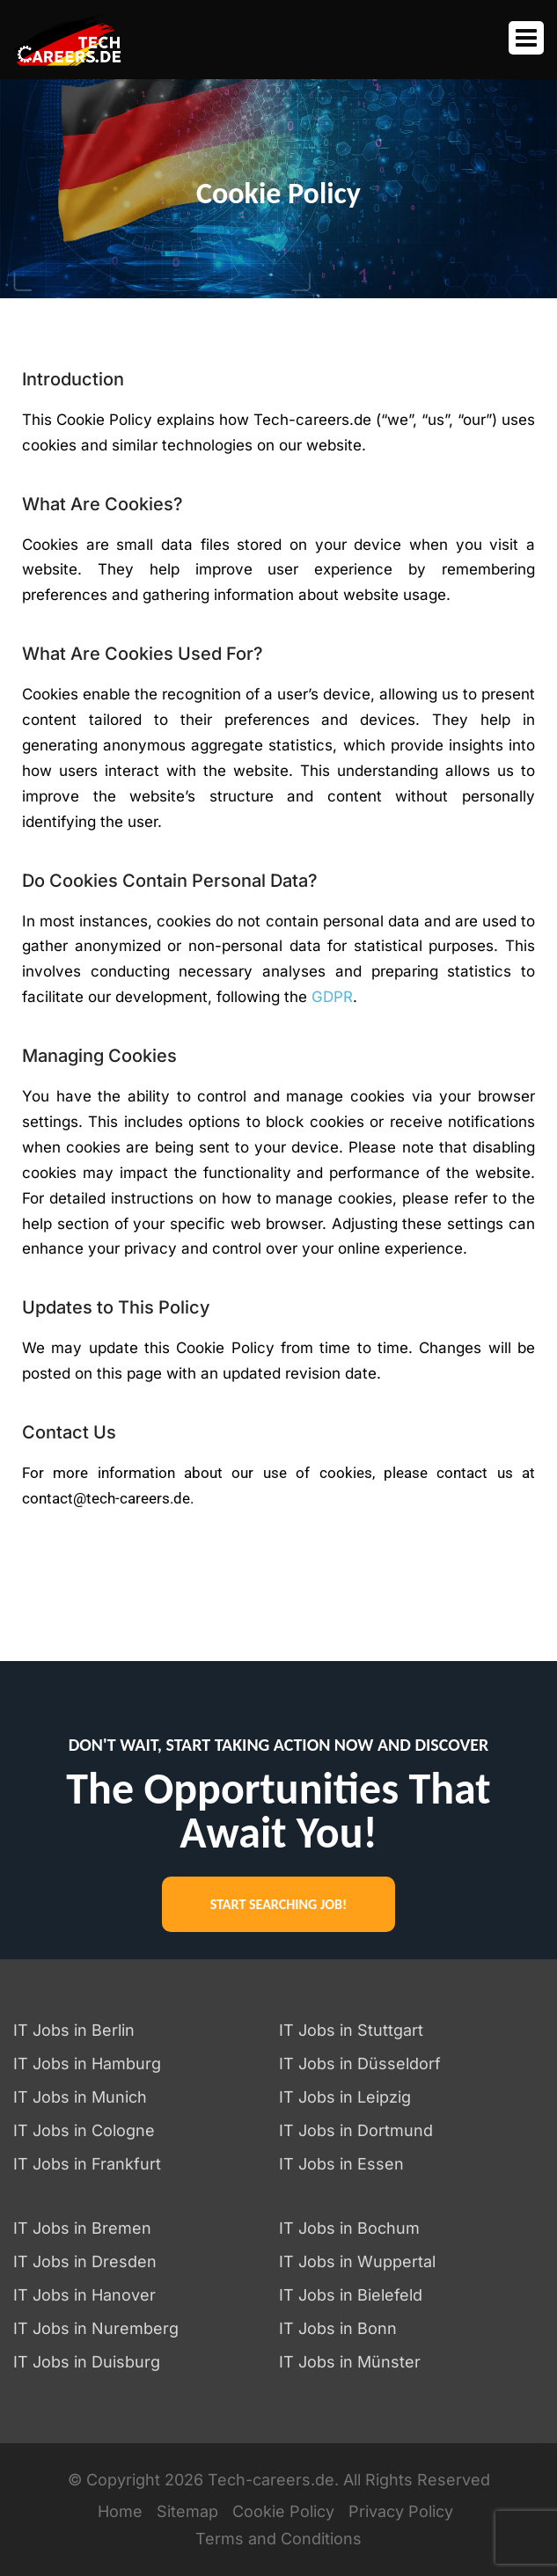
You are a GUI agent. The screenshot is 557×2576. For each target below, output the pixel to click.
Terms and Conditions (278, 2538)
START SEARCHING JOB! (278, 1904)
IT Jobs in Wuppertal (357, 2261)
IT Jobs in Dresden (85, 2261)
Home (120, 2511)
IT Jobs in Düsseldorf (360, 2063)
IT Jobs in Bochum (349, 2228)
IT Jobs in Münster (350, 2362)
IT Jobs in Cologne (84, 2130)
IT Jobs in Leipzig (345, 2097)
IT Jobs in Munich (80, 2097)
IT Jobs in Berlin (74, 2030)
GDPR (332, 997)
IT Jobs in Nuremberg (96, 2328)
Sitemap (187, 2511)
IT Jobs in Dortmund (356, 2130)
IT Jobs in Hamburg (87, 2063)
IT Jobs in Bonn (338, 2328)
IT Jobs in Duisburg (86, 2362)
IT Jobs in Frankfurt (87, 2164)
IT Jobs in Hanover (84, 2295)
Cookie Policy (283, 2511)
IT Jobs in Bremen (82, 2228)
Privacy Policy (400, 2511)
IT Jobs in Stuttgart (351, 2030)
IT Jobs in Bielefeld (350, 2295)
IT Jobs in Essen (341, 2164)
